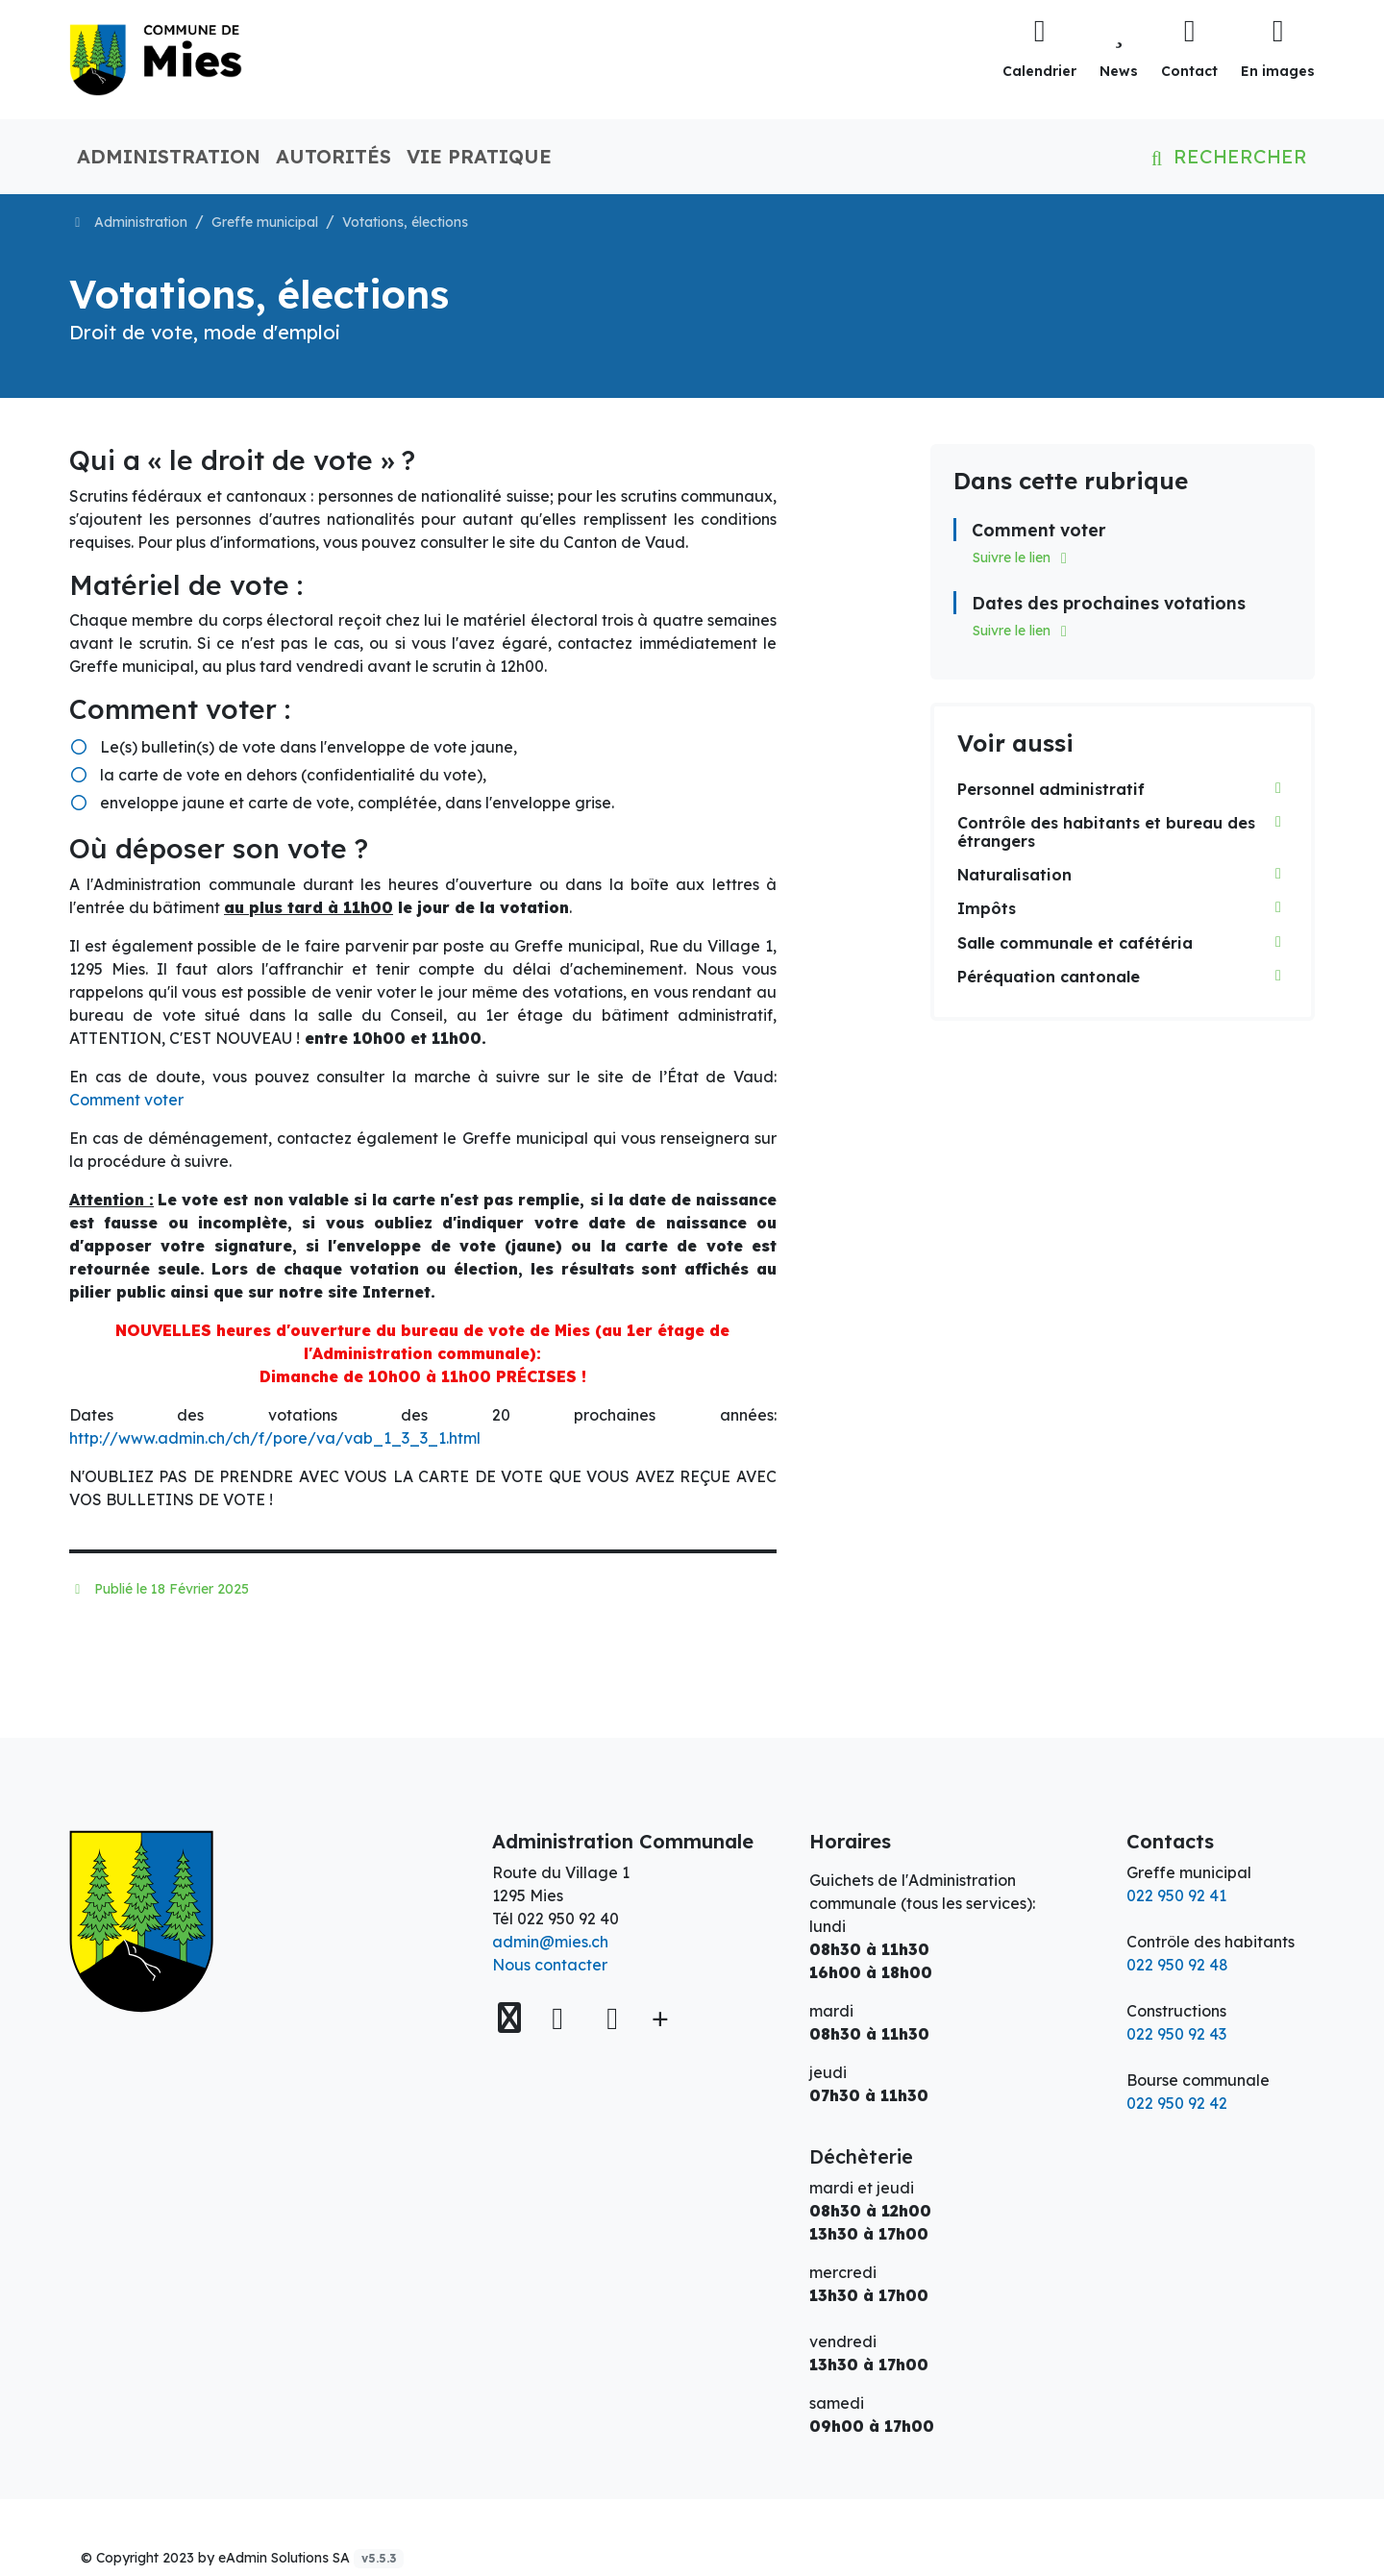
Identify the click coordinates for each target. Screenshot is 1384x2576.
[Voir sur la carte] (511, 2017)
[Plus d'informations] (658, 2017)
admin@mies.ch (550, 1941)
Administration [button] (168, 156)
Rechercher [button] (1225, 156)
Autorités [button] (333, 156)
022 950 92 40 (568, 1918)
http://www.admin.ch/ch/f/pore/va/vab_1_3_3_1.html (275, 1438)
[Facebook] (561, 2017)
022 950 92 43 (1176, 2033)
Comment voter (126, 1099)
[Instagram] (612, 2017)
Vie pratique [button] (479, 156)
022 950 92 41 (1176, 1895)
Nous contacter (549, 1964)
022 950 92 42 (1176, 2103)
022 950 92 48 (1177, 1964)
